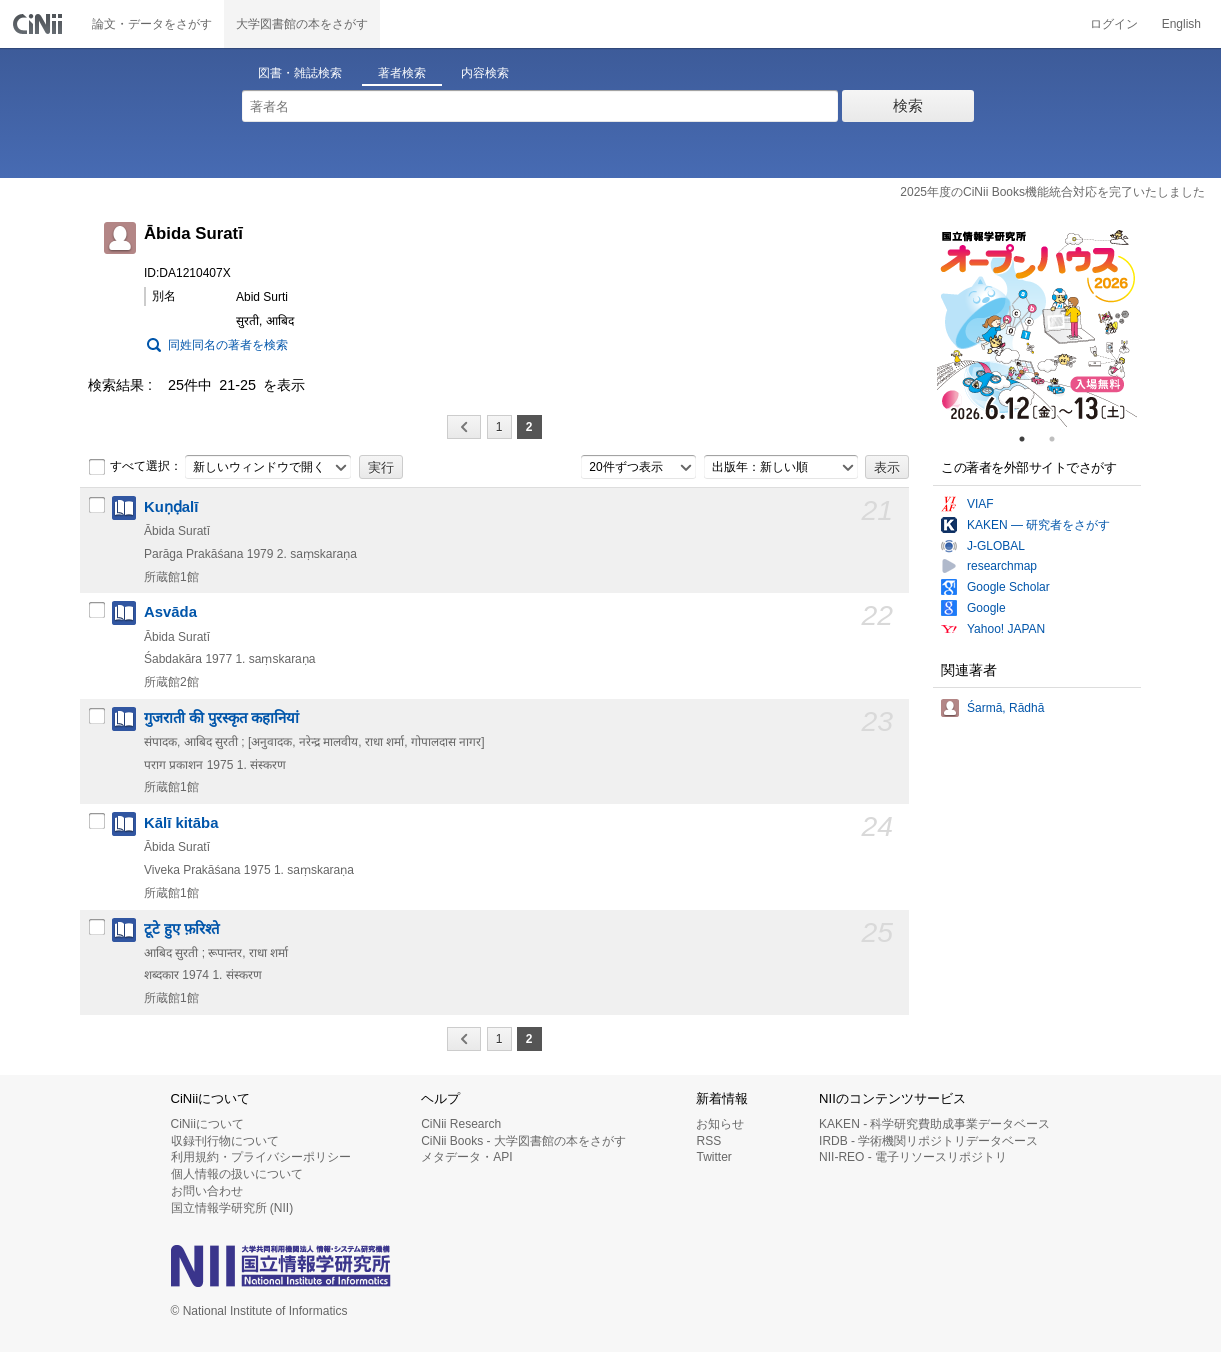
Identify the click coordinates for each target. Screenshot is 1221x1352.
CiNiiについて (207, 1124)
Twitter (713, 1157)
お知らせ (720, 1124)
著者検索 (402, 73)
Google (986, 608)
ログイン (1114, 24)
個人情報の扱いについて (237, 1174)
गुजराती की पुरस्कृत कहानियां (221, 718)
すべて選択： (135, 467)
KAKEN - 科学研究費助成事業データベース (934, 1124)
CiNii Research (461, 1124)
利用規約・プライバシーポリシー (261, 1157)
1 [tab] (1030, 439)
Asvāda (170, 612)
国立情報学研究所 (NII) (232, 1208)
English (1181, 24)
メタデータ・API (466, 1157)
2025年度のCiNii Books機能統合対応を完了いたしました (1052, 192)
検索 (908, 105)
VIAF (980, 504)
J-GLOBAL (996, 546)
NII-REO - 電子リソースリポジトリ (913, 1157)
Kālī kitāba (181, 823)
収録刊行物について (225, 1141)
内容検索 (485, 73)
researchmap (1002, 566)
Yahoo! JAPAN (1006, 629)
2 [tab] (1060, 439)
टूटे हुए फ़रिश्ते (181, 929)
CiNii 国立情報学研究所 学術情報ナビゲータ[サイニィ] (40, 24)
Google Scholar (1008, 587)
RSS (708, 1141)
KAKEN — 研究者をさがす (1038, 525)
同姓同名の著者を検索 (228, 345)
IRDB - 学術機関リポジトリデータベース (928, 1141)
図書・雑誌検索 (300, 73)
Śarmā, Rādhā (1005, 708)
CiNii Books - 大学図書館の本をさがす (523, 1141)
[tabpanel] (1037, 327)
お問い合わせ (207, 1191)
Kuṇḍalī (171, 507)
